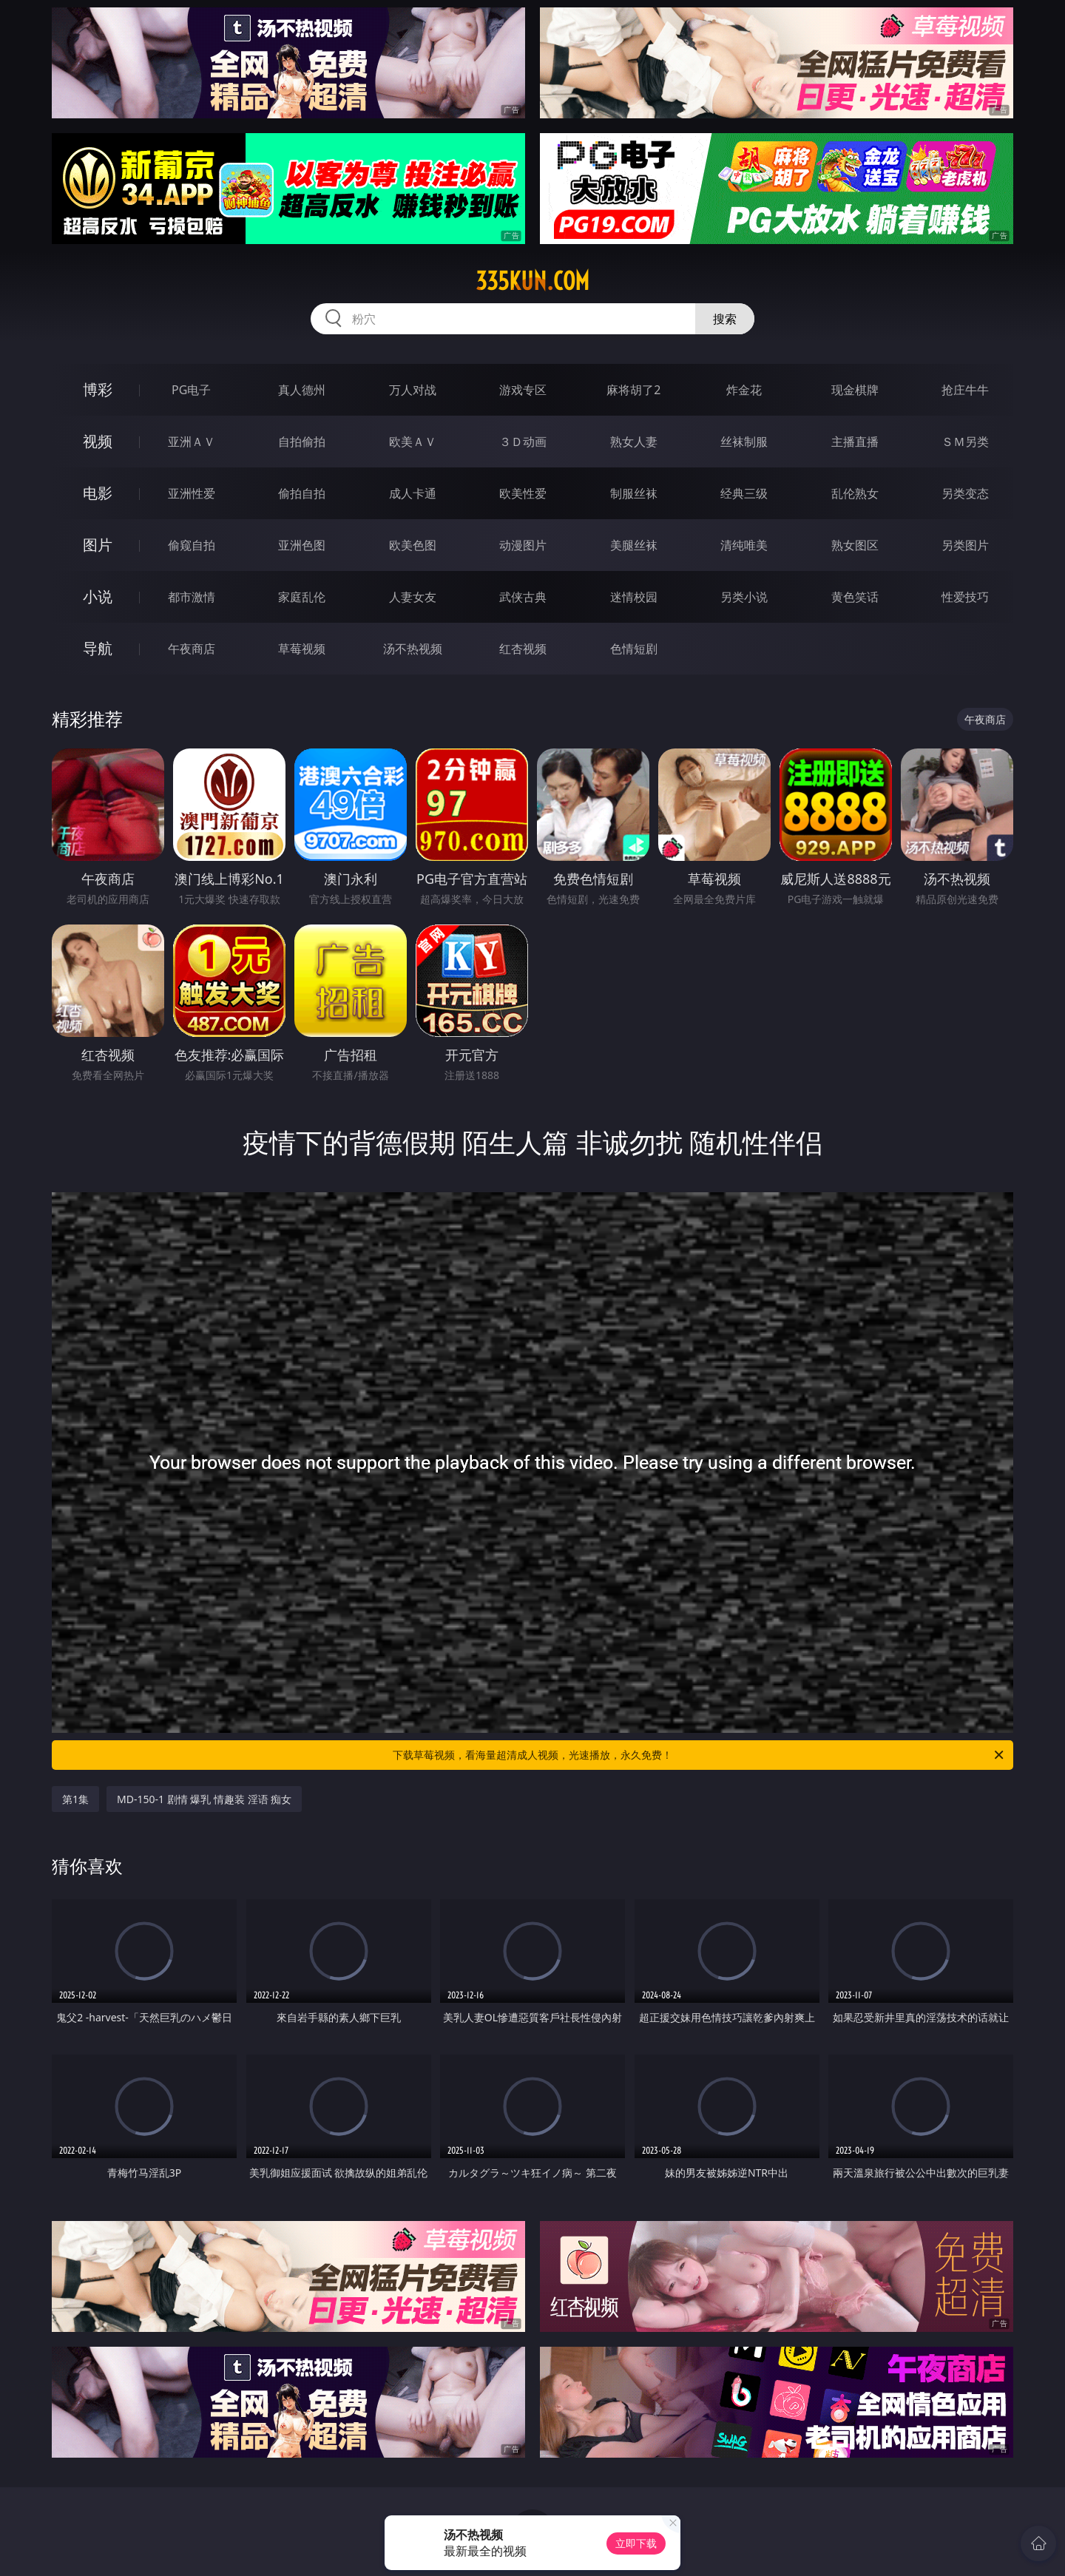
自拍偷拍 (301, 441)
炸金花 (744, 390)
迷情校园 (633, 597)
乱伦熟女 (855, 493)
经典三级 (744, 493)
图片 (97, 545)
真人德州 (301, 390)
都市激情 (191, 597)
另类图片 (965, 545)
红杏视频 (523, 648)
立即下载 (636, 2543)
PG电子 (191, 390)
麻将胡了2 (633, 390)
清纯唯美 (744, 545)
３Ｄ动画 (523, 441)
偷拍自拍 (301, 493)
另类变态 (965, 493)
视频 (97, 441)
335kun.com (532, 281)
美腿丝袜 (633, 545)
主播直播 (855, 441)
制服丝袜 (633, 493)
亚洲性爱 (191, 493)
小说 (97, 596)
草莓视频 (301, 648)
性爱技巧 (965, 597)
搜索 (725, 319)
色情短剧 (633, 648)
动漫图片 (523, 545)
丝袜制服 (744, 441)
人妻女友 (412, 597)
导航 (97, 648)
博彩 (97, 389)
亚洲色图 (301, 545)
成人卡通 (412, 493)
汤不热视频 (412, 648)
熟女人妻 (633, 441)
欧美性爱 (523, 493)
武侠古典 (523, 597)
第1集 (75, 1799)
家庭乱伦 (301, 597)
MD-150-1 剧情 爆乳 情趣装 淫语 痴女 (204, 1799)
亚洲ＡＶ (191, 441)
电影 (97, 493)
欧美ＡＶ (412, 441)
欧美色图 (412, 545)
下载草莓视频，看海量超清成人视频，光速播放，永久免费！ (699, 1755)
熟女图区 (855, 545)
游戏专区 (523, 390)
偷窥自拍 (191, 545)
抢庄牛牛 (965, 390)
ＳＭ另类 (965, 441)
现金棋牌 (855, 390)
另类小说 (744, 597)
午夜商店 (191, 648)
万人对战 (412, 390)
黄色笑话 (855, 597)
